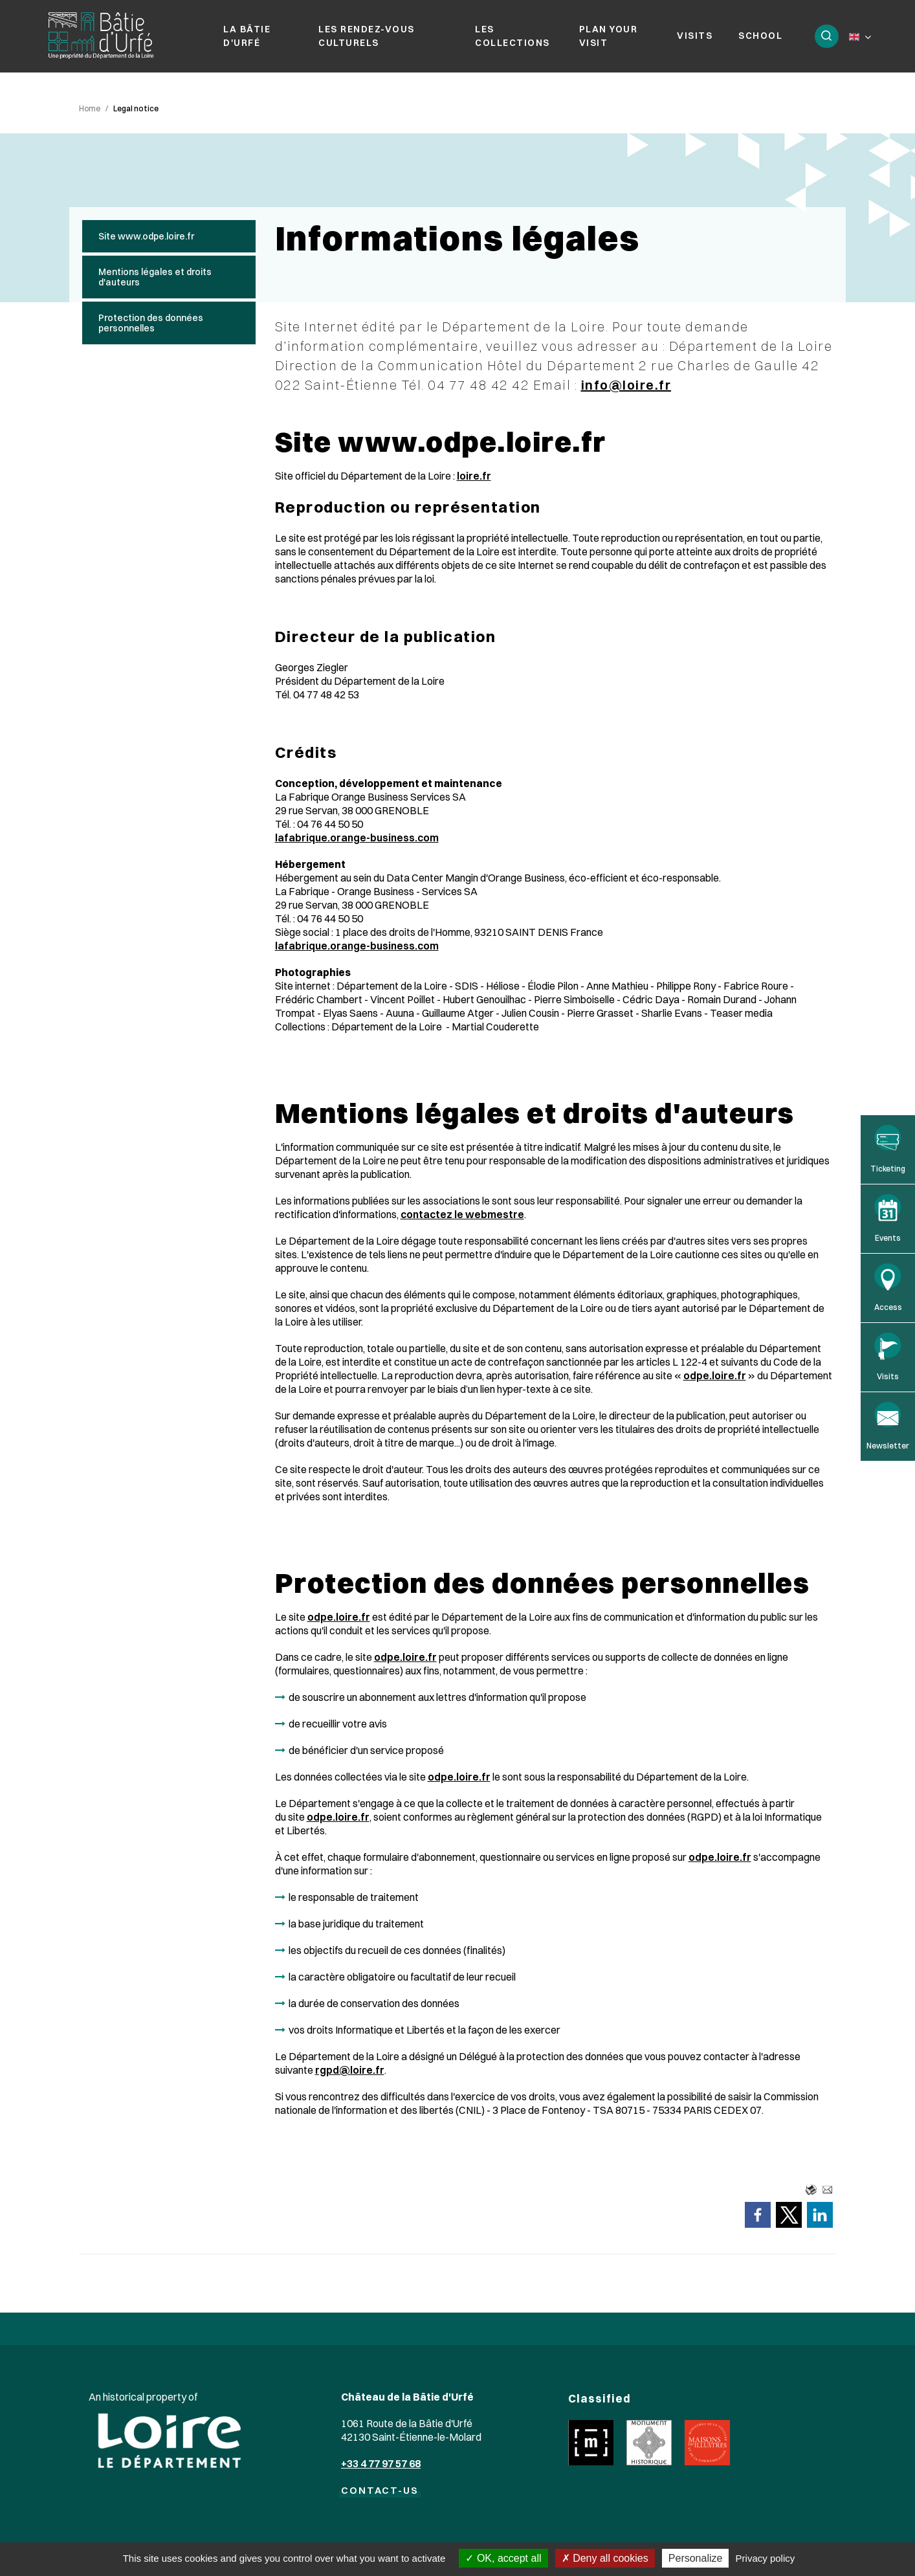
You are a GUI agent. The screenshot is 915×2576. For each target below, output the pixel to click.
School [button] (759, 38)
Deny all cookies (605, 2558)
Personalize (695, 2558)
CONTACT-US (380, 2495)
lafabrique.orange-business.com (357, 842)
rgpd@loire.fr (349, 2074)
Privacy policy (765, 2558)
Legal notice (136, 113)
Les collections (511, 37)
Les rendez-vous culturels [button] (366, 37)
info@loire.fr (626, 389)
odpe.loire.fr (714, 1379)
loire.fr (474, 480)
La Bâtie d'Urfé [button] (246, 37)
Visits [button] (693, 38)
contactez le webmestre (462, 1218)
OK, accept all (503, 2558)
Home (89, 113)
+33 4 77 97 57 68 (381, 2467)
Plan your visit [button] (607, 37)
